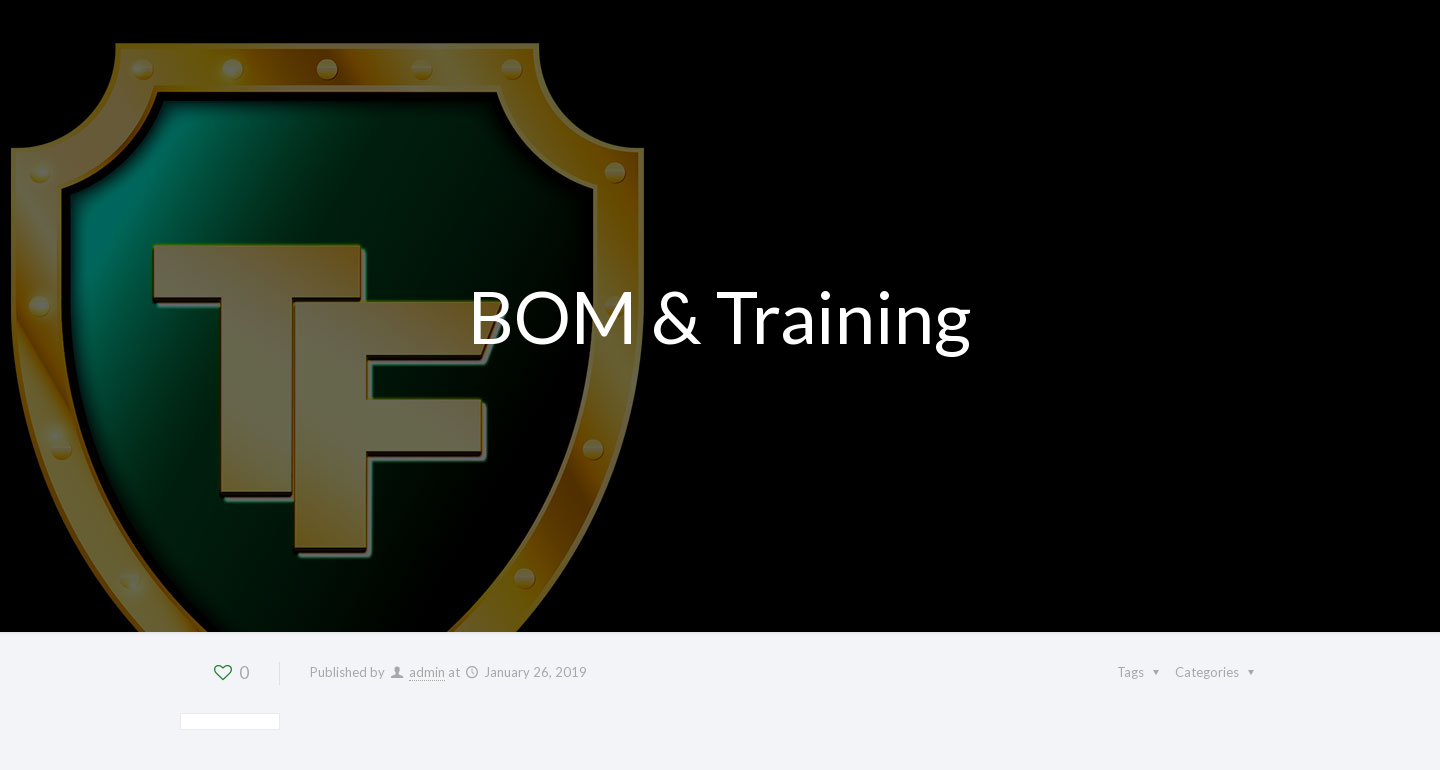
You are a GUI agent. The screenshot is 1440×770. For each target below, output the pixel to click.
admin (427, 672)
